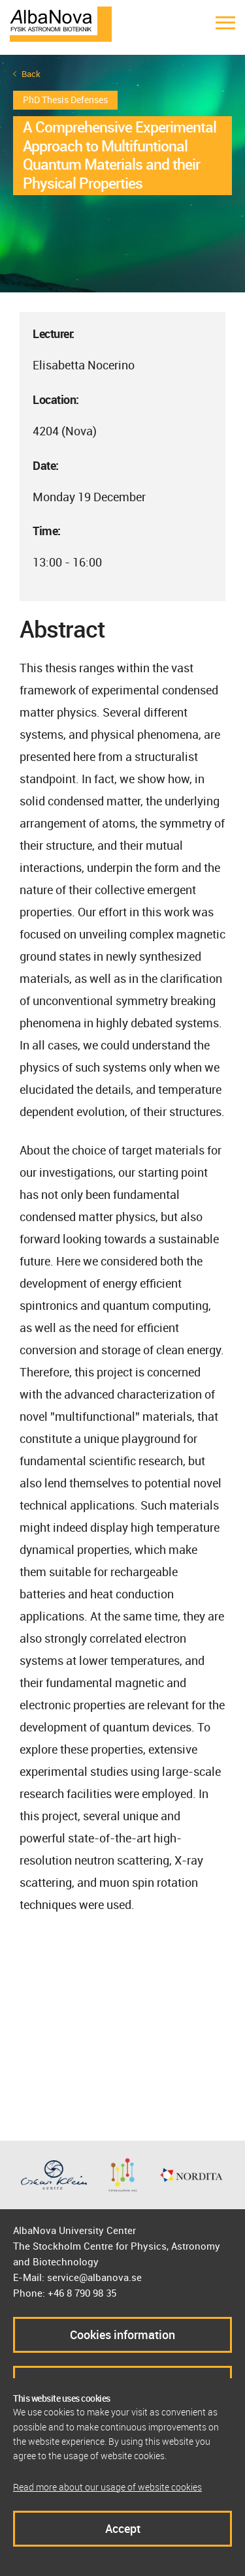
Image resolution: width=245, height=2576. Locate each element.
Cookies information (122, 2334)
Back (31, 74)
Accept (122, 2528)
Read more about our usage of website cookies (107, 2487)
